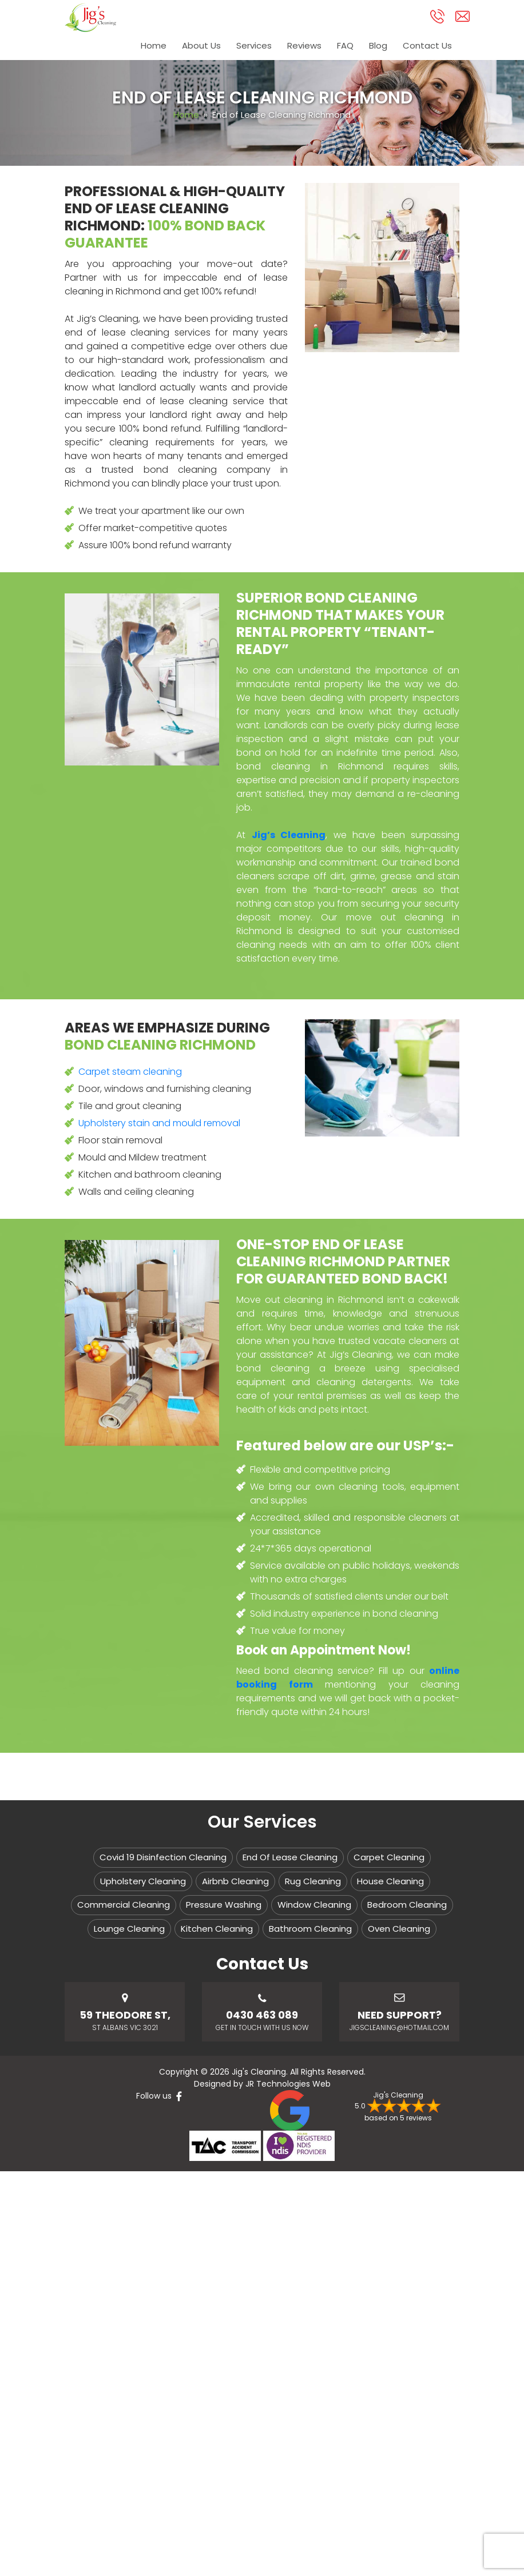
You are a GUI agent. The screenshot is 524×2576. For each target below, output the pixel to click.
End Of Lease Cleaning (290, 1857)
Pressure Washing (223, 1905)
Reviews (302, 47)
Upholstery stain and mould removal (159, 1123)
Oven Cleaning (399, 1929)
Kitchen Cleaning (217, 1929)
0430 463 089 (262, 2015)
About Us (198, 47)
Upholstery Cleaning (143, 1881)
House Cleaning (390, 1881)
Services (251, 47)
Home (150, 47)
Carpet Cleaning (389, 1857)
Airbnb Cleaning (235, 1881)
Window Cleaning (314, 1905)
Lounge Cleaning (129, 1929)
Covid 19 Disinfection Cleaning (163, 1857)
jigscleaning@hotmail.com (399, 2027)
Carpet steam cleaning (130, 1071)
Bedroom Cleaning (407, 1905)
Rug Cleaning (313, 1881)
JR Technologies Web (288, 2083)
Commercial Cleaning (123, 1905)
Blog (377, 47)
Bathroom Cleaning (310, 1929)
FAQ (344, 47)
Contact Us (427, 47)
